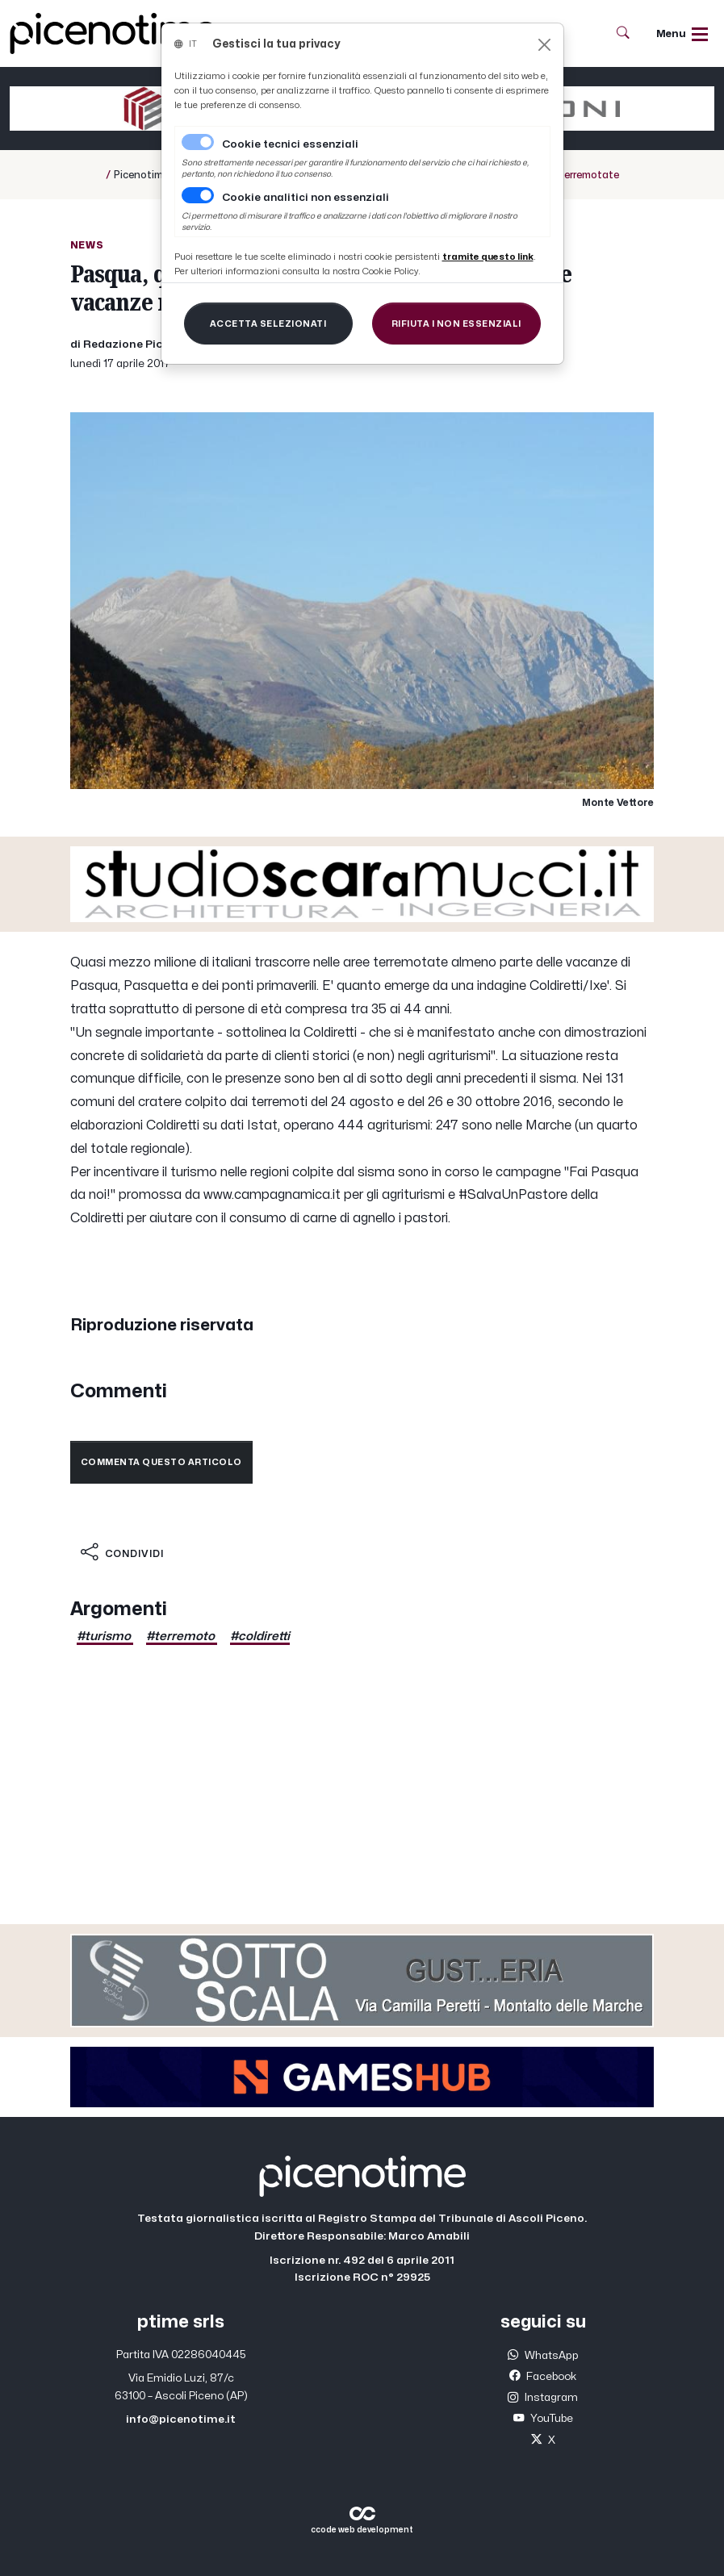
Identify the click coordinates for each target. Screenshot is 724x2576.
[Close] (544, 44)
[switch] (198, 195)
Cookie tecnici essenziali (290, 144)
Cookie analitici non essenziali (305, 197)
